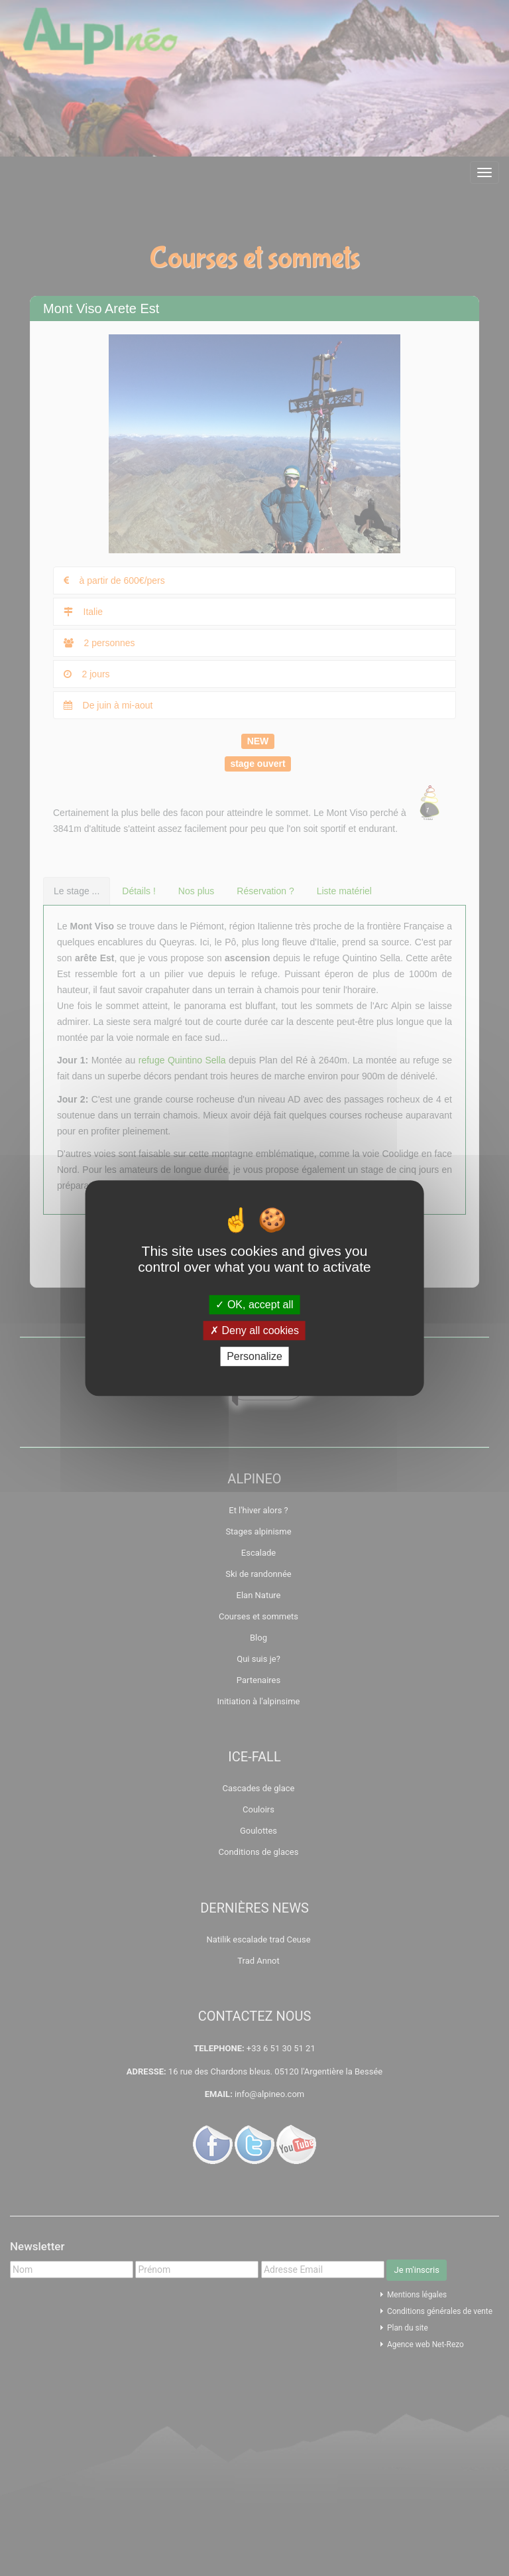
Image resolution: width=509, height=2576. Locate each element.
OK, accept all (254, 1304)
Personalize (254, 1356)
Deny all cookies (254, 1330)
